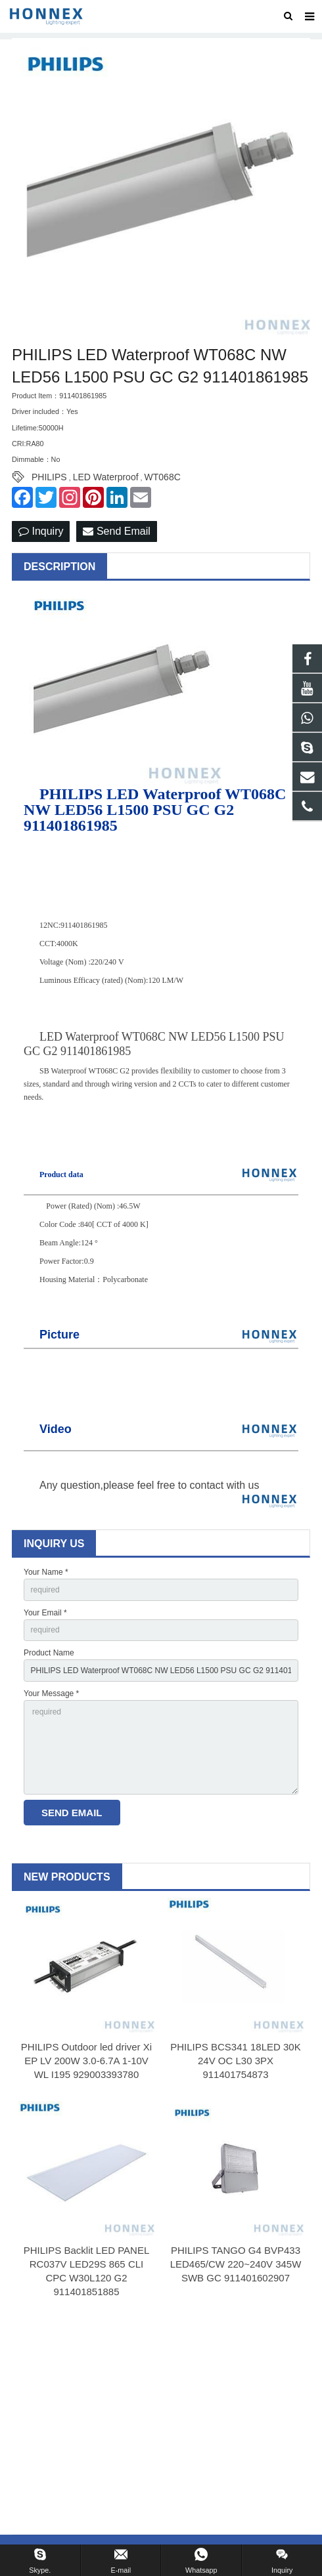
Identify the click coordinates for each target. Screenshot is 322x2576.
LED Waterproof (106, 477)
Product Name (49, 1652)
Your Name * (46, 1572)
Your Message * (51, 1693)
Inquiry (40, 531)
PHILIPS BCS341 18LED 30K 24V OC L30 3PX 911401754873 (235, 2060)
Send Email (116, 531)
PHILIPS (49, 477)
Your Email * (45, 1612)
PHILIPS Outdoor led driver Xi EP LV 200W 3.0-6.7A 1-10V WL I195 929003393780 (86, 2060)
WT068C (163, 477)
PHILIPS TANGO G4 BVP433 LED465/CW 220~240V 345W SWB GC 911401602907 (236, 2264)
